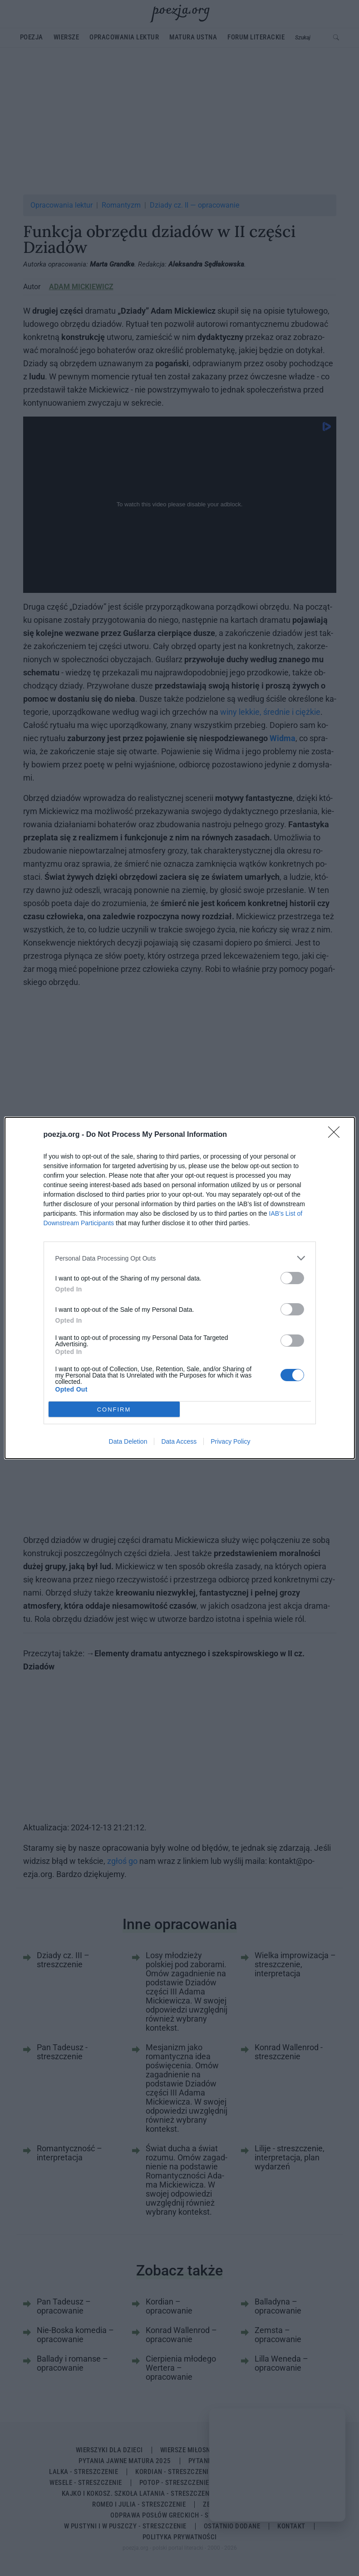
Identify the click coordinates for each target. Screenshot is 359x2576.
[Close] (336, 1135)
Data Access (179, 1441)
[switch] (292, 1278)
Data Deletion (128, 1441)
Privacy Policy (230, 1441)
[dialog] (179, 1288)
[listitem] (179, 1258)
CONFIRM (114, 1409)
